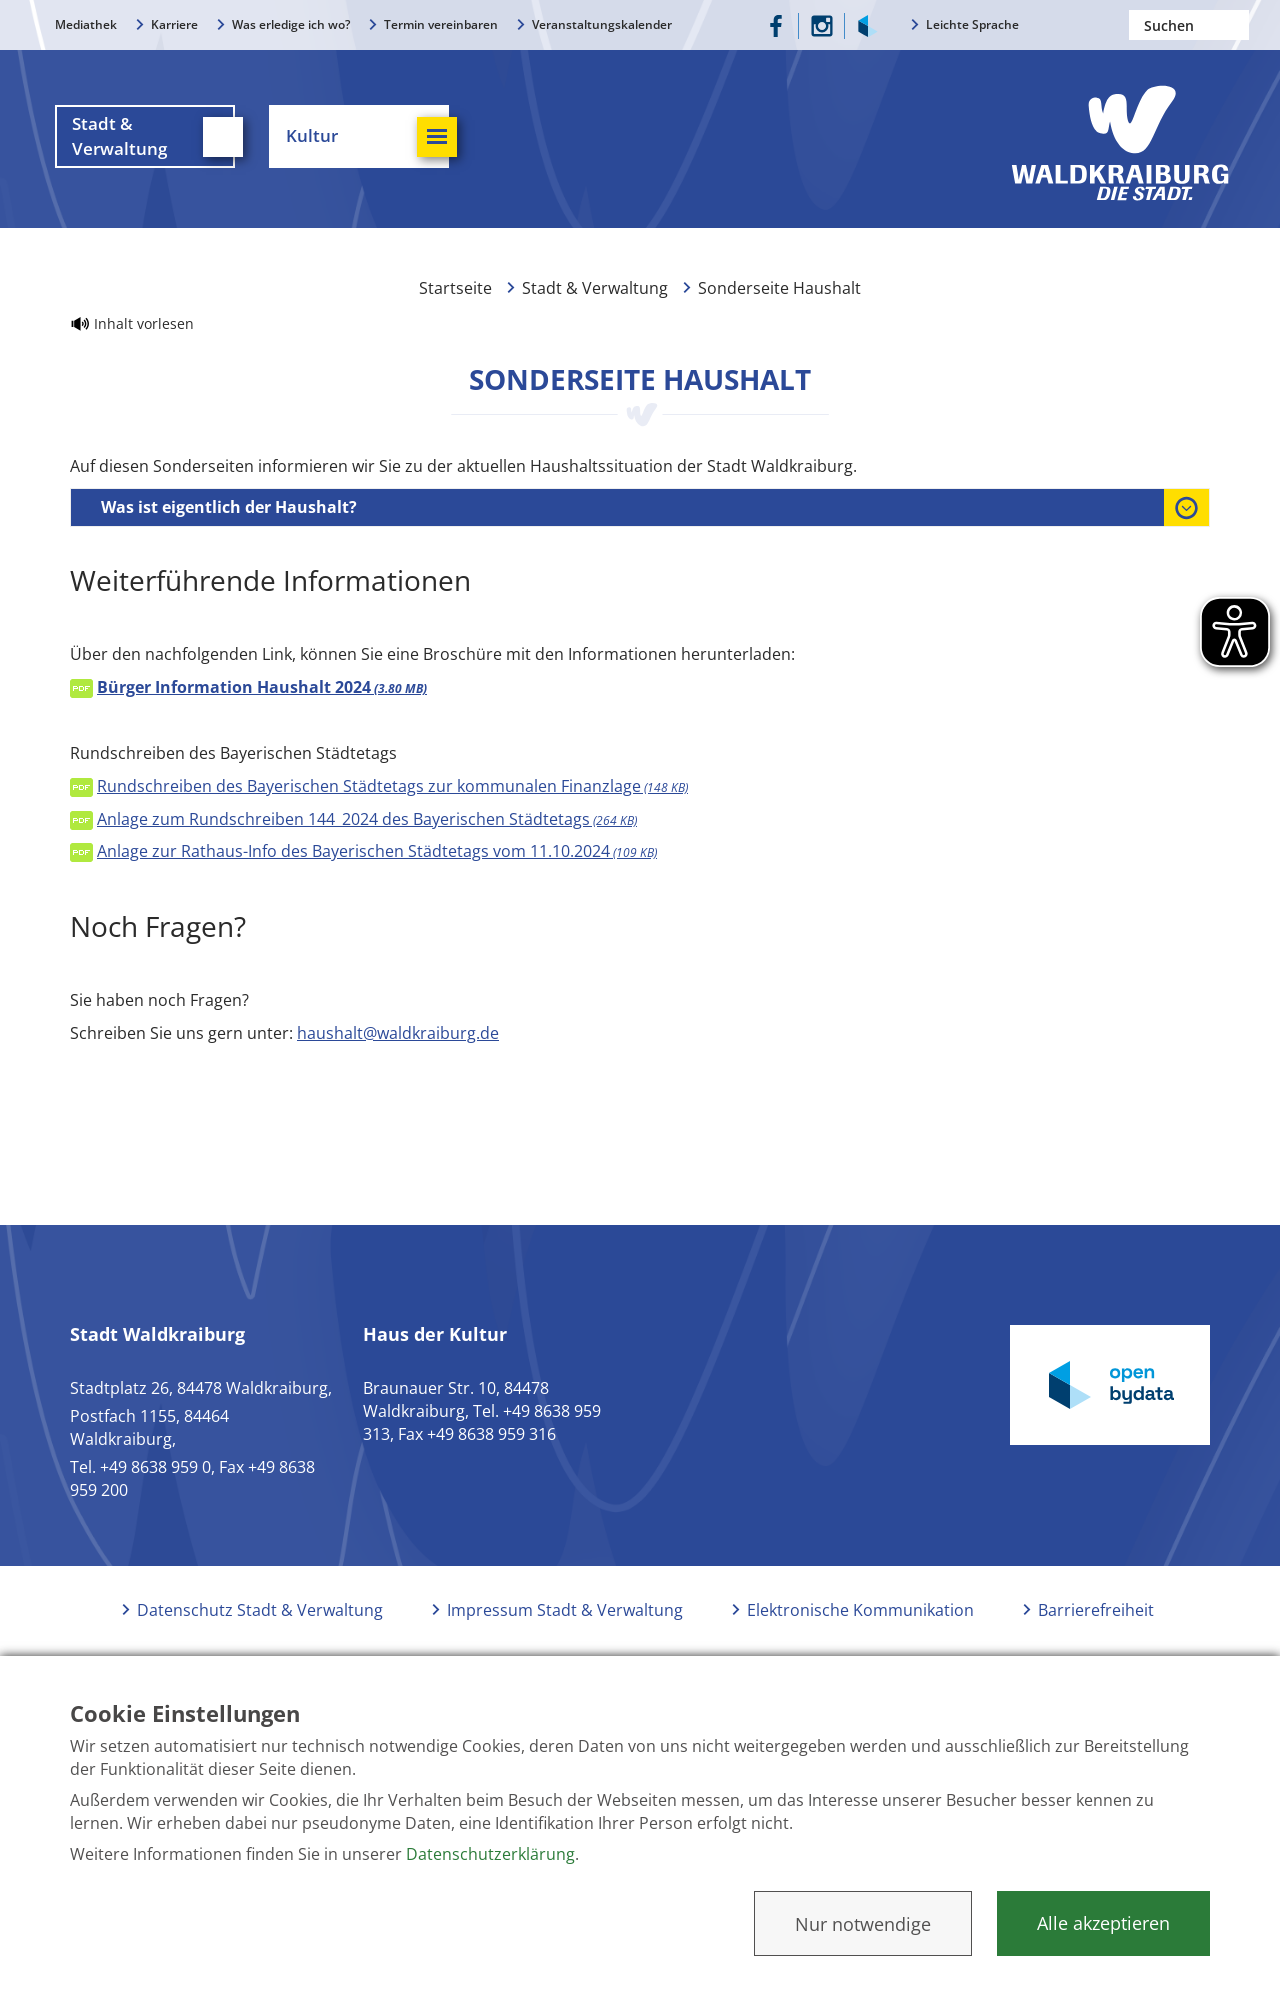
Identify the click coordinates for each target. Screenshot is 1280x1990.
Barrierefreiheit (1096, 1610)
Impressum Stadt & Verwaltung (565, 1610)
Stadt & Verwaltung (595, 288)
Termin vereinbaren (441, 24)
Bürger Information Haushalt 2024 (262, 687)
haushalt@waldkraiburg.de (398, 1033)
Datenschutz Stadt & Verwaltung (260, 1610)
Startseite (455, 288)
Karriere (174, 24)
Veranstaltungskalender (602, 24)
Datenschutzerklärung (490, 1854)
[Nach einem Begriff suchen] (1189, 25)
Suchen (1234, 25)
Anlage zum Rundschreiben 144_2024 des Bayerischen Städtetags (367, 819)
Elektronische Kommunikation (860, 1610)
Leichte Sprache (972, 24)
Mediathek (86, 24)
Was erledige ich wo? (291, 24)
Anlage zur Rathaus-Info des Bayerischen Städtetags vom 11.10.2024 (377, 851)
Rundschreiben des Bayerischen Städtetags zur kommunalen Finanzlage (392, 786)
